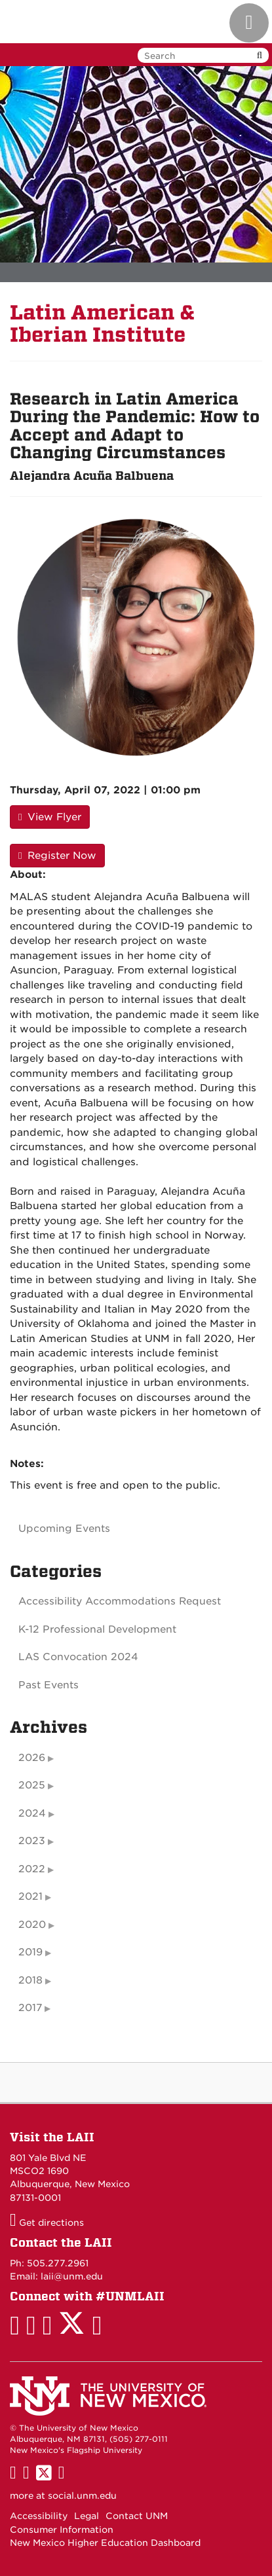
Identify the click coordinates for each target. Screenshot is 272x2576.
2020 (32, 1925)
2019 (30, 1952)
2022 (31, 1869)
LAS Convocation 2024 (78, 1657)
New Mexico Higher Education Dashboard (105, 2542)
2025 (31, 1785)
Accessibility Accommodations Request (119, 1601)
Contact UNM (137, 2516)
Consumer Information (61, 2529)
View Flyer (49, 817)
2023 (31, 1841)
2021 (30, 1896)
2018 (30, 1980)
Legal (86, 2516)
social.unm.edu (82, 2495)
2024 (32, 1813)
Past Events (48, 1685)
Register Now (57, 856)
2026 (31, 1758)
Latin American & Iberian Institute (102, 323)
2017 (30, 2008)
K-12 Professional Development (97, 1629)
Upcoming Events (64, 1528)
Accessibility (39, 2516)
